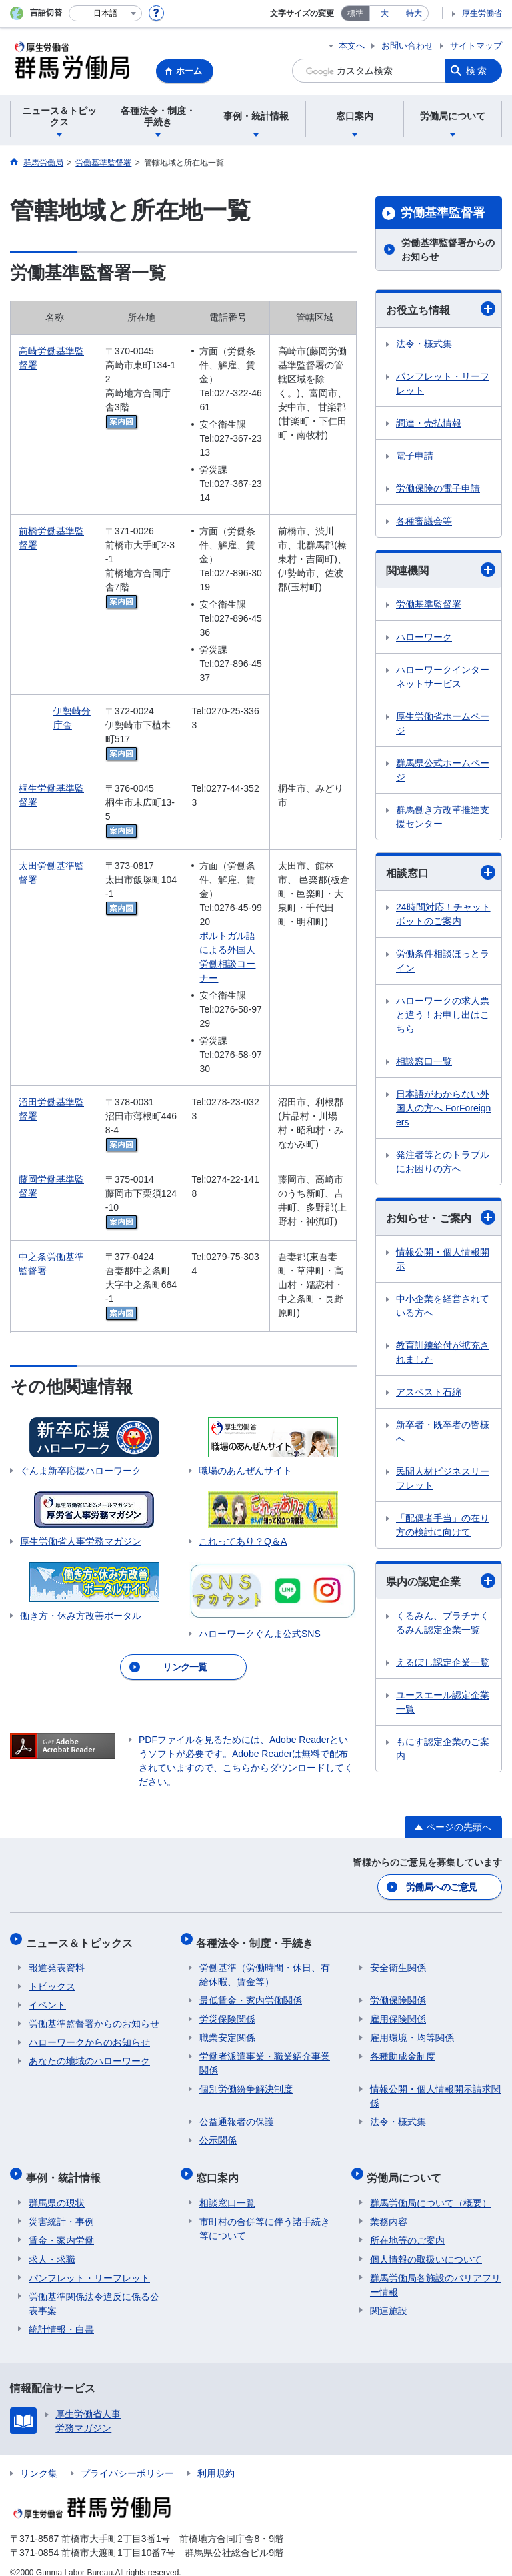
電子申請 (414, 455)
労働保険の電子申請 (438, 488)
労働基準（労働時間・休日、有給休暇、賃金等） (264, 1967)
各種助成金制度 (402, 2049)
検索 (477, 70)
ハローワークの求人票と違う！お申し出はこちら (442, 1014)
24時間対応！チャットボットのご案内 (443, 914)
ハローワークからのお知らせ (89, 2035)
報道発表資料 (57, 1960)
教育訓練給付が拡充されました (442, 1352)
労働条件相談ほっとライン (442, 960)
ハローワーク (424, 637)
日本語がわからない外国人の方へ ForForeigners (443, 1108)
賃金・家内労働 (61, 2226)
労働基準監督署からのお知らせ (448, 249)
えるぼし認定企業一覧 (442, 1662)
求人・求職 (52, 2245)
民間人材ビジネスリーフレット (442, 1478)
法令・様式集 (424, 343)
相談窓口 (440, 872)
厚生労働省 (482, 13)
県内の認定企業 (440, 1580)
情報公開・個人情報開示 (442, 1259)
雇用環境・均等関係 (412, 2030)
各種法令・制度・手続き (258, 1938)
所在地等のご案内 (407, 2226)
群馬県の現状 (57, 2189)
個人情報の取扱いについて (426, 2245)
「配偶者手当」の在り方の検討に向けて (442, 1525)
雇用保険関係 (398, 2011)
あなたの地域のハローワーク (89, 2053)
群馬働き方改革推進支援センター (442, 816)
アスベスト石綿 (428, 1392)
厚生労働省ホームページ (442, 723)
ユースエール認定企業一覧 (442, 1702)
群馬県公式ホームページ (442, 770)
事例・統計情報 (66, 2166)
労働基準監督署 (443, 212)
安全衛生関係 (398, 1960)
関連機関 (440, 569)
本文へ (352, 45)
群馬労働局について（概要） (430, 2189)
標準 (355, 13)
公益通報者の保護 (236, 2114)
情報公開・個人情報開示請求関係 (435, 2088)
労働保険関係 (398, 1993)
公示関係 (218, 2133)
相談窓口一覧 (424, 1061)
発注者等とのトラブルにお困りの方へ (442, 1161)
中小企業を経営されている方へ (442, 1305)
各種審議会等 (424, 521)
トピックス (52, 1979)
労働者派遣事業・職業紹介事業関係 (264, 2056)
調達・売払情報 (428, 423)
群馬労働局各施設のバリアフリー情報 (435, 2271)
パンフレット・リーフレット (442, 383)
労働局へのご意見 (442, 1885)
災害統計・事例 (61, 2207)
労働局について (407, 2166)
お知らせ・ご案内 (440, 1217)
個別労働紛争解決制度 (246, 2081)
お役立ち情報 (440, 308)
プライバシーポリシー (127, 2459)
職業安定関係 (227, 2030)
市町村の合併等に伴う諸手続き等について (264, 2214)
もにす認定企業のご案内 (442, 1748)
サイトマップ (476, 45)
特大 (414, 13)
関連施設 (388, 2296)
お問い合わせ (407, 45)
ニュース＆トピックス (82, 1938)
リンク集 (38, 2459)
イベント (47, 1997)
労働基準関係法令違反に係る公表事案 (94, 2289)
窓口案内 (220, 2166)
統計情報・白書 (61, 2315)
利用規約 (216, 2459)
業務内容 (388, 2207)
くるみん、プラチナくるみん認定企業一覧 (442, 1622)
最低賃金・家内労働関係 (250, 1993)
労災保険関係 (227, 2011)
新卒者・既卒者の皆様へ (442, 1431)
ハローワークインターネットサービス (442, 676)
